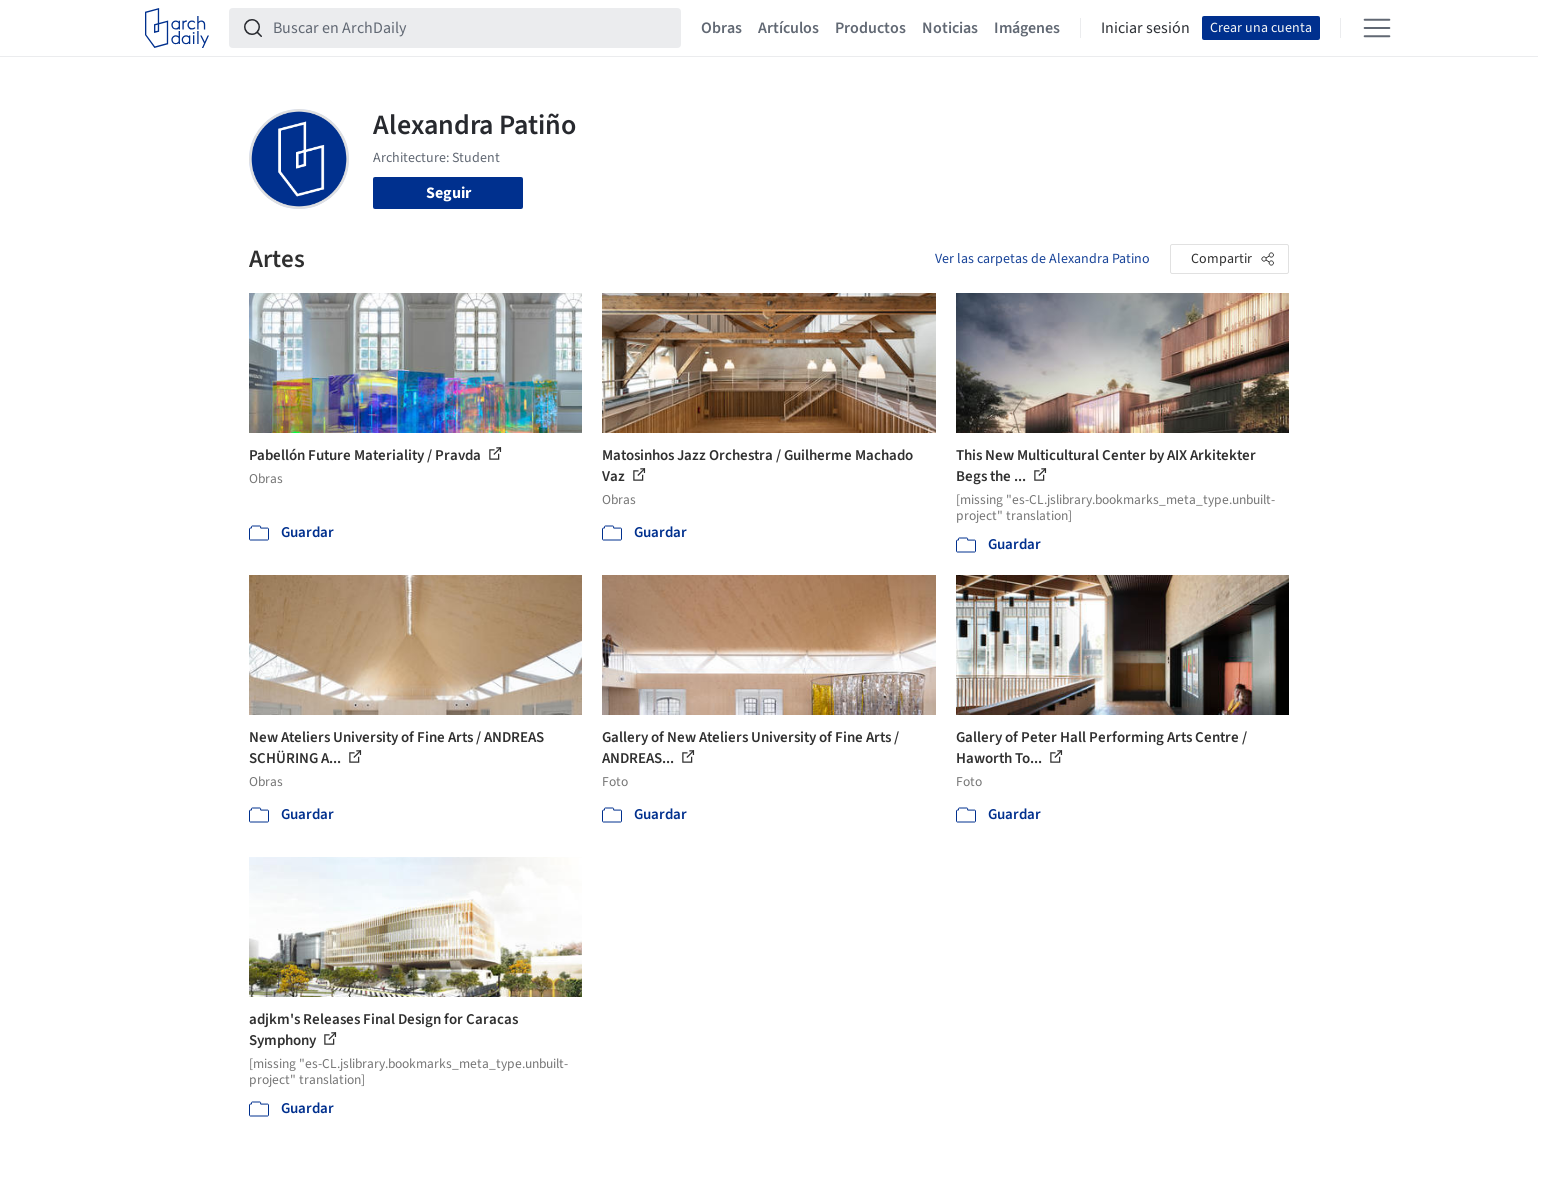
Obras (721, 28)
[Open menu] (1377, 28)
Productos (870, 28)
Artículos (788, 28)
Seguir (448, 193)
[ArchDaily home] (177, 28)
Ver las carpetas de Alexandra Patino (1042, 259)
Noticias (950, 28)
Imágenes (1027, 28)
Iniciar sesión (1145, 28)
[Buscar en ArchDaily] (471, 28)
